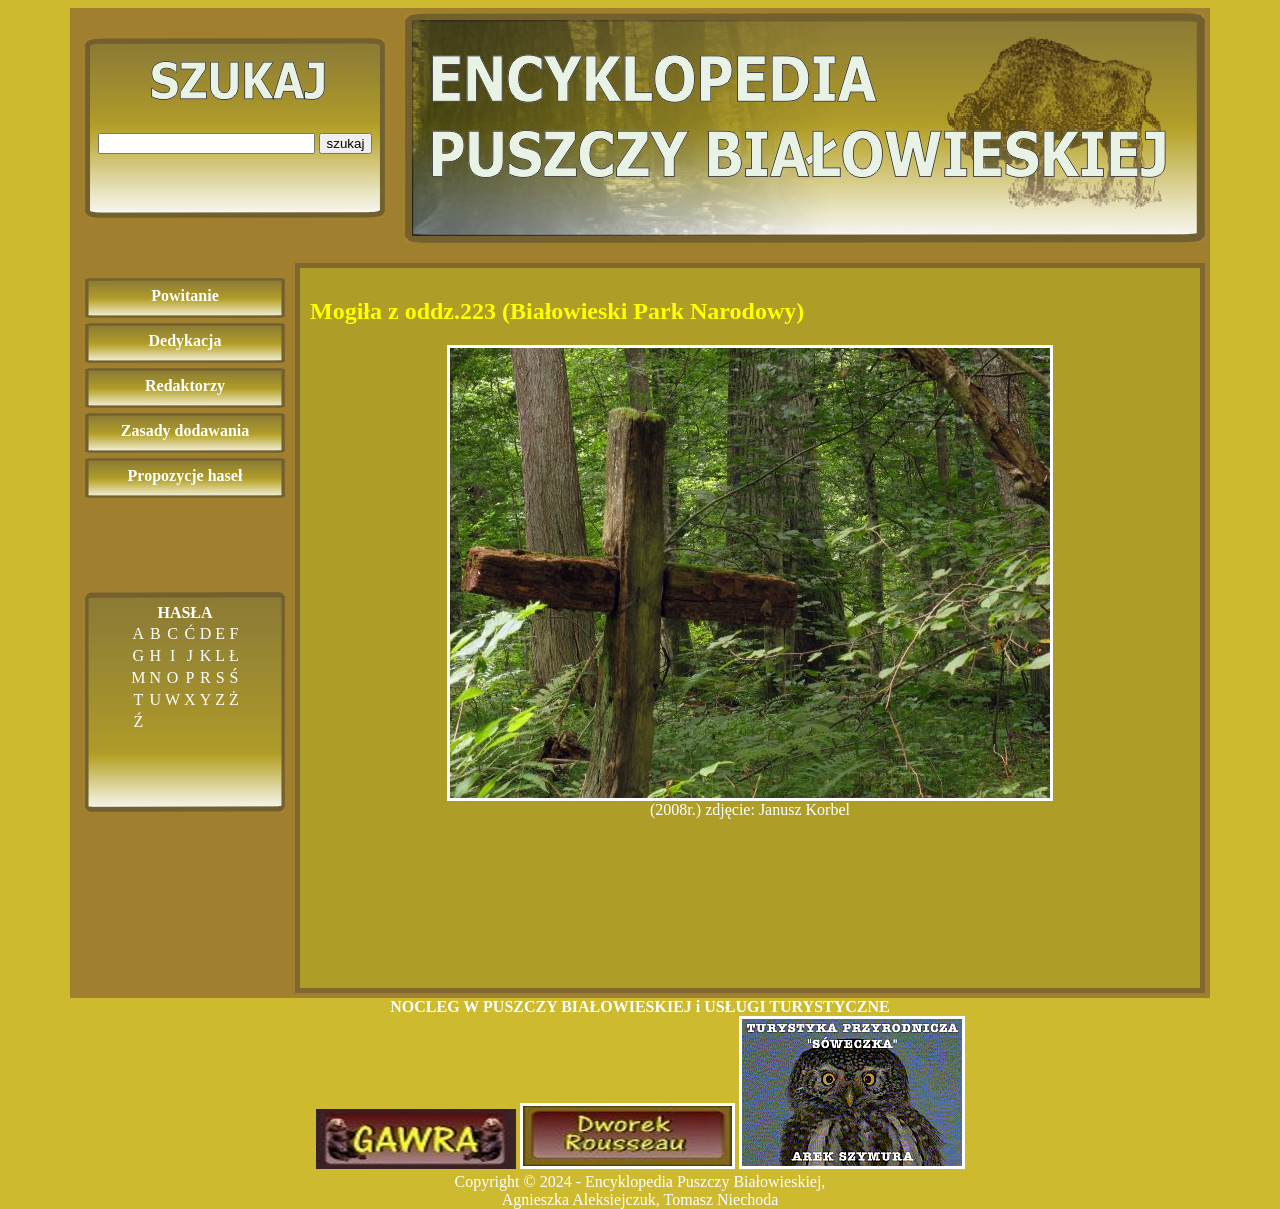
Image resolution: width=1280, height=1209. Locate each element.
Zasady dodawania (185, 430)
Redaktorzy (185, 385)
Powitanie (185, 295)
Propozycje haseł (185, 475)
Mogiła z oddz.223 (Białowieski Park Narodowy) (557, 311)
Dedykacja (185, 340)
